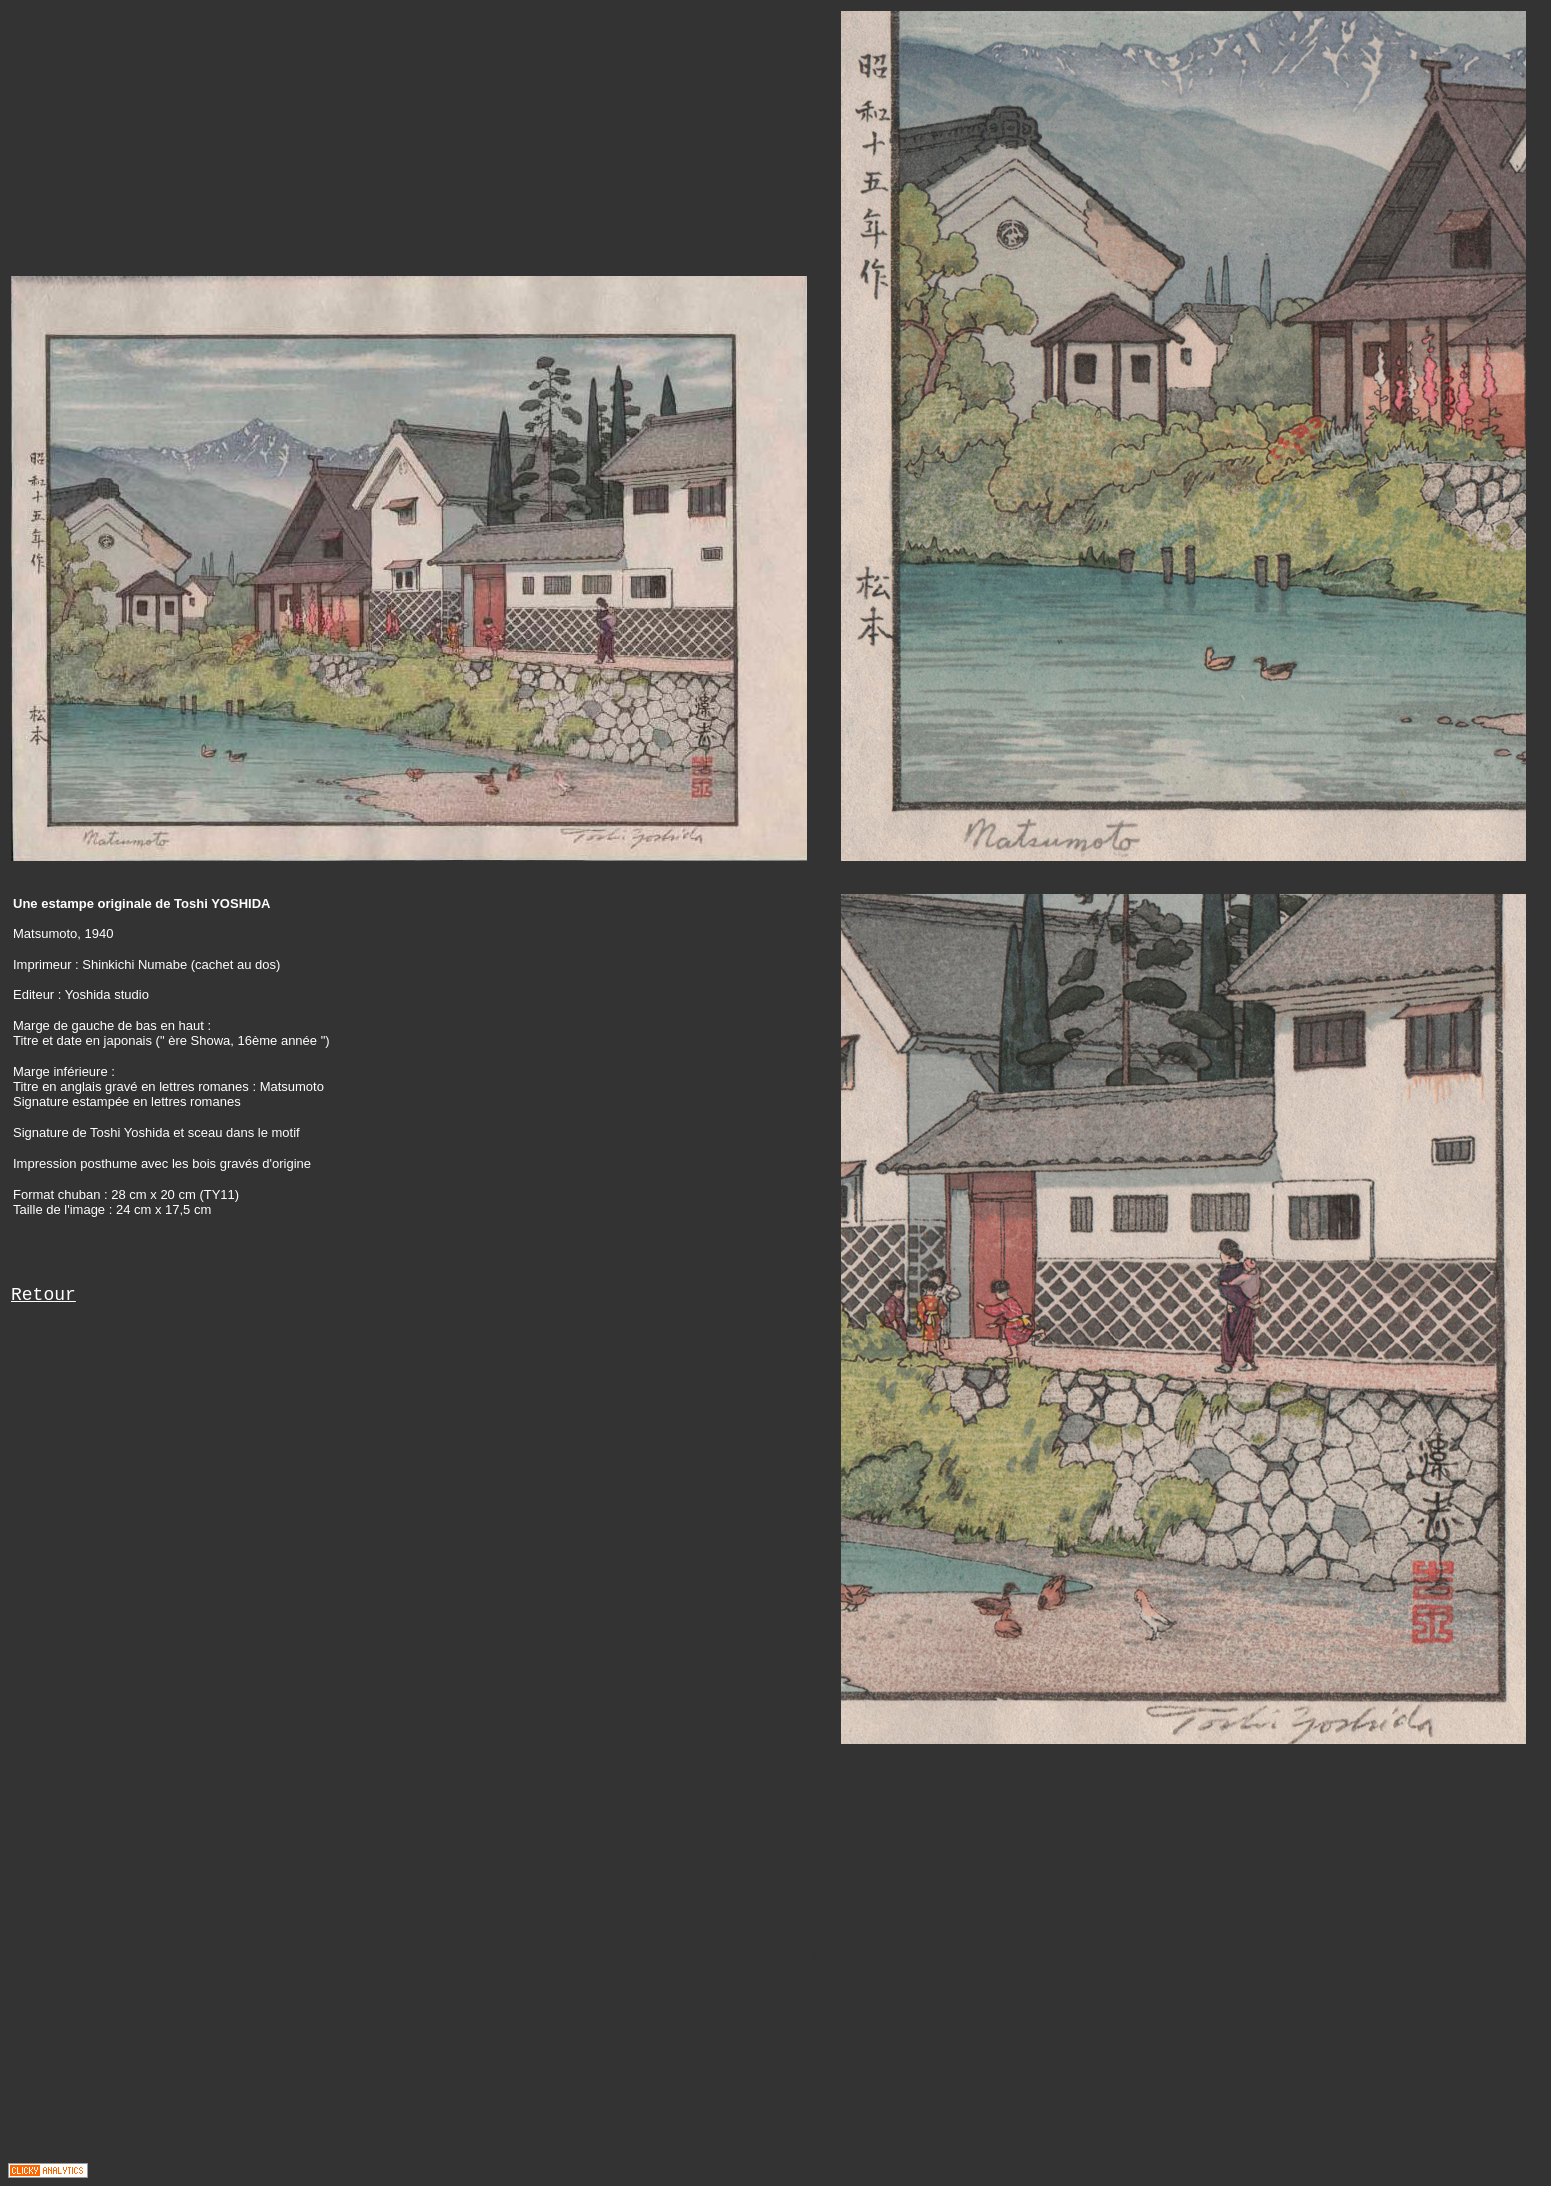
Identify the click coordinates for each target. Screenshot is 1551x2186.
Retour (43, 1295)
